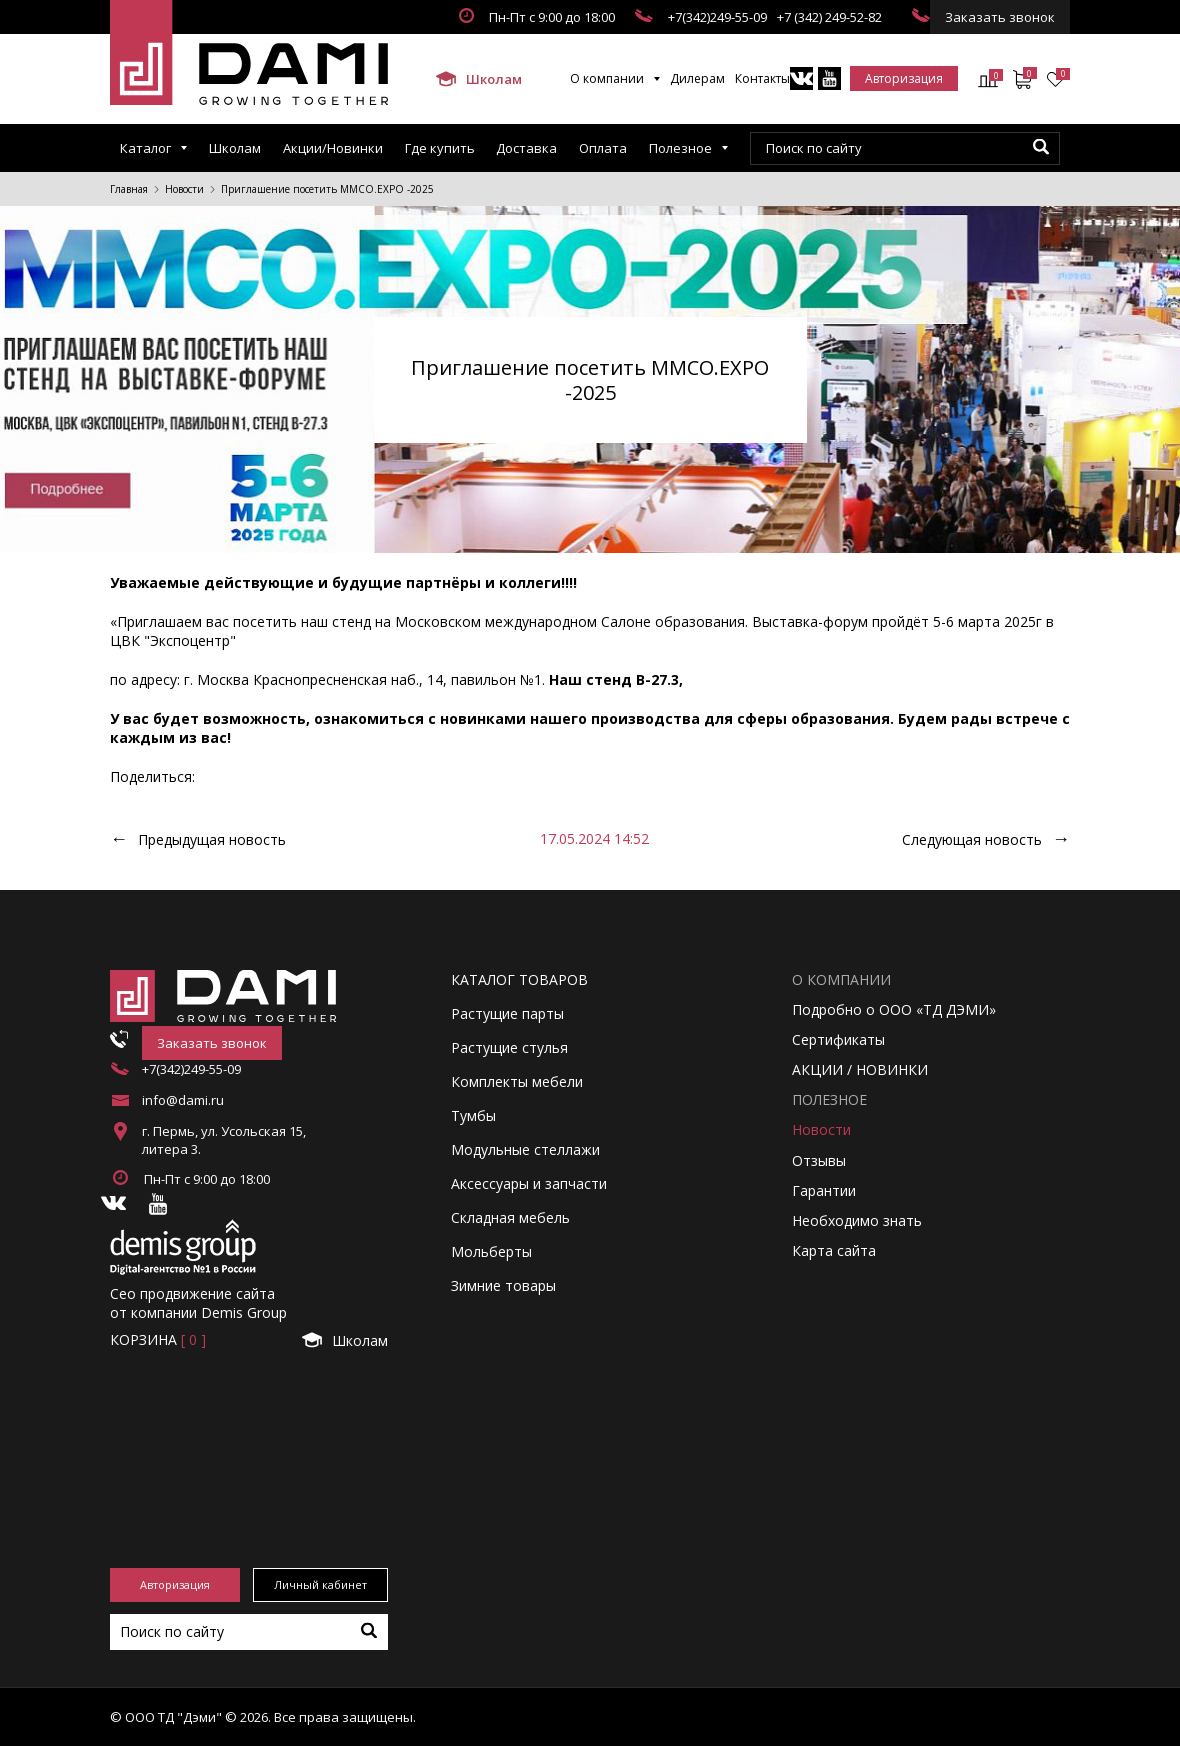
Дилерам (697, 78)
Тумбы (473, 1115)
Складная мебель (510, 1217)
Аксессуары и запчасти (529, 1183)
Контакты (762, 78)
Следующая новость (972, 839)
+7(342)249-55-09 (717, 17)
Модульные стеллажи (525, 1149)
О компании (607, 78)
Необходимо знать (857, 1220)
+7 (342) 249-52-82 (829, 17)
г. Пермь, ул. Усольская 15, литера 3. (224, 1140)
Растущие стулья (509, 1047)
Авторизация (904, 78)
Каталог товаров (519, 979)
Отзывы (819, 1160)
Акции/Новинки (333, 148)
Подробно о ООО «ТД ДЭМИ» (894, 1009)
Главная (129, 189)
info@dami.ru (183, 1100)
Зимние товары (503, 1285)
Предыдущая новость (212, 839)
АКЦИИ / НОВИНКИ (860, 1069)
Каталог (145, 148)
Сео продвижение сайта (192, 1293)
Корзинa (158, 1339)
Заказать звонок (1000, 17)
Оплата (603, 148)
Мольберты (491, 1251)
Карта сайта (834, 1250)
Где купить (440, 148)
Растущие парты (507, 1013)
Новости (184, 189)
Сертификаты (838, 1039)
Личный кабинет (320, 1584)
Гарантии (824, 1190)
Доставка (526, 148)
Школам (479, 79)
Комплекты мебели (517, 1081)
